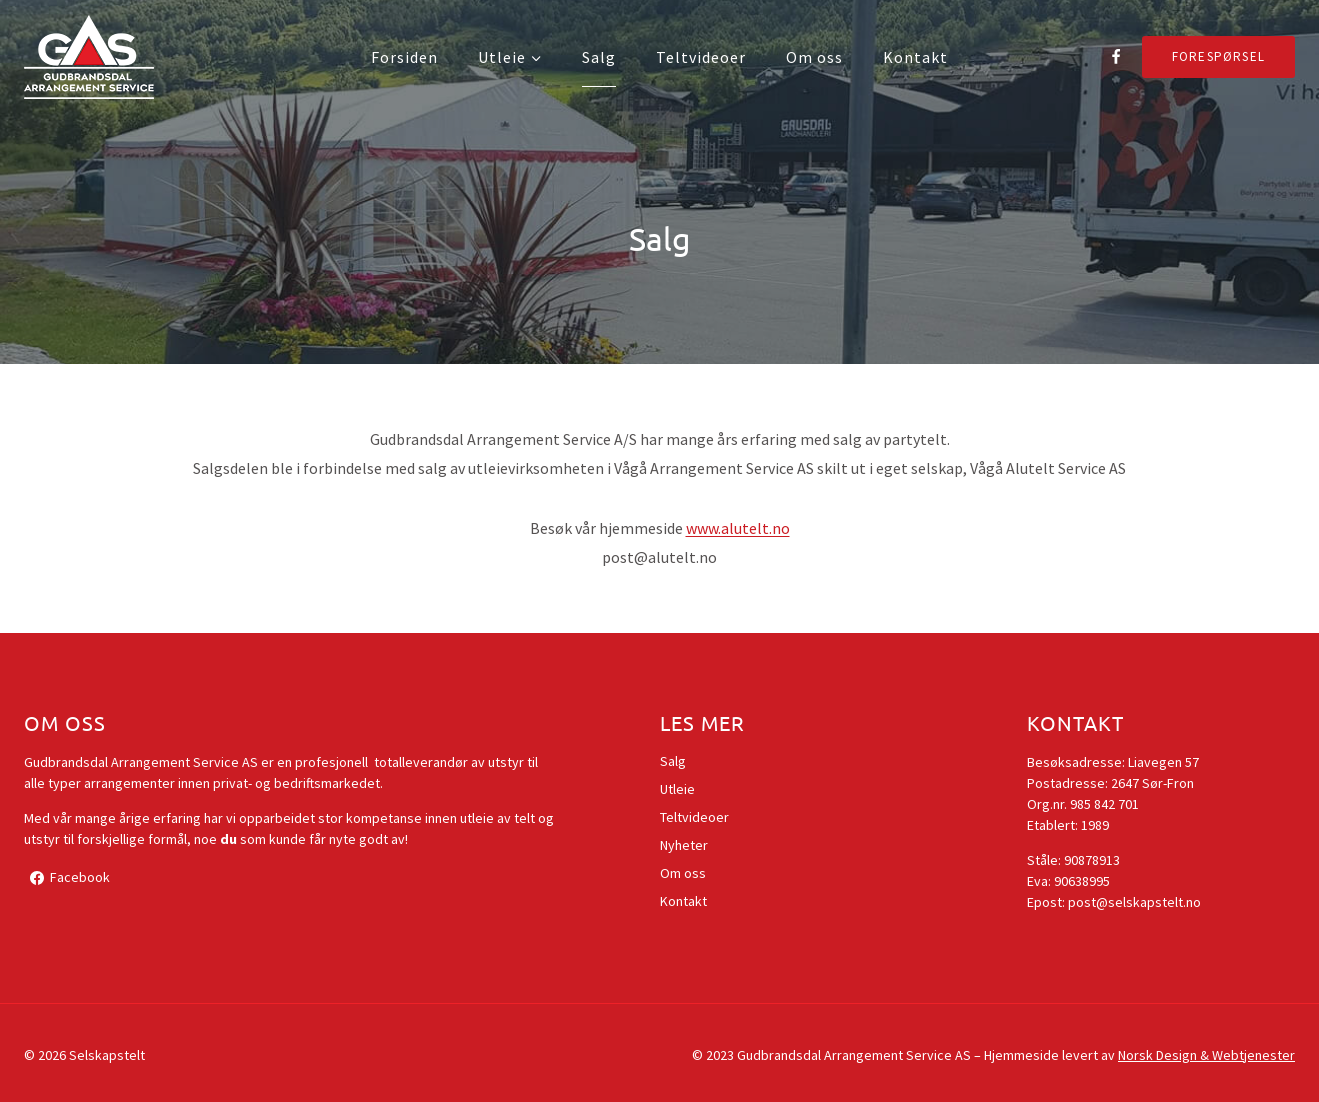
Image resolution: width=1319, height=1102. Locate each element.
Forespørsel (1218, 56)
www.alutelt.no (738, 528)
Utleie (677, 789)
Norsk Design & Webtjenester (1206, 1055)
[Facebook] (1116, 57)
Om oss (814, 57)
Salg (599, 57)
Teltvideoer (701, 57)
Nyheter (684, 845)
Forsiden (404, 57)
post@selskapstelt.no (1134, 902)
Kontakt (915, 57)
